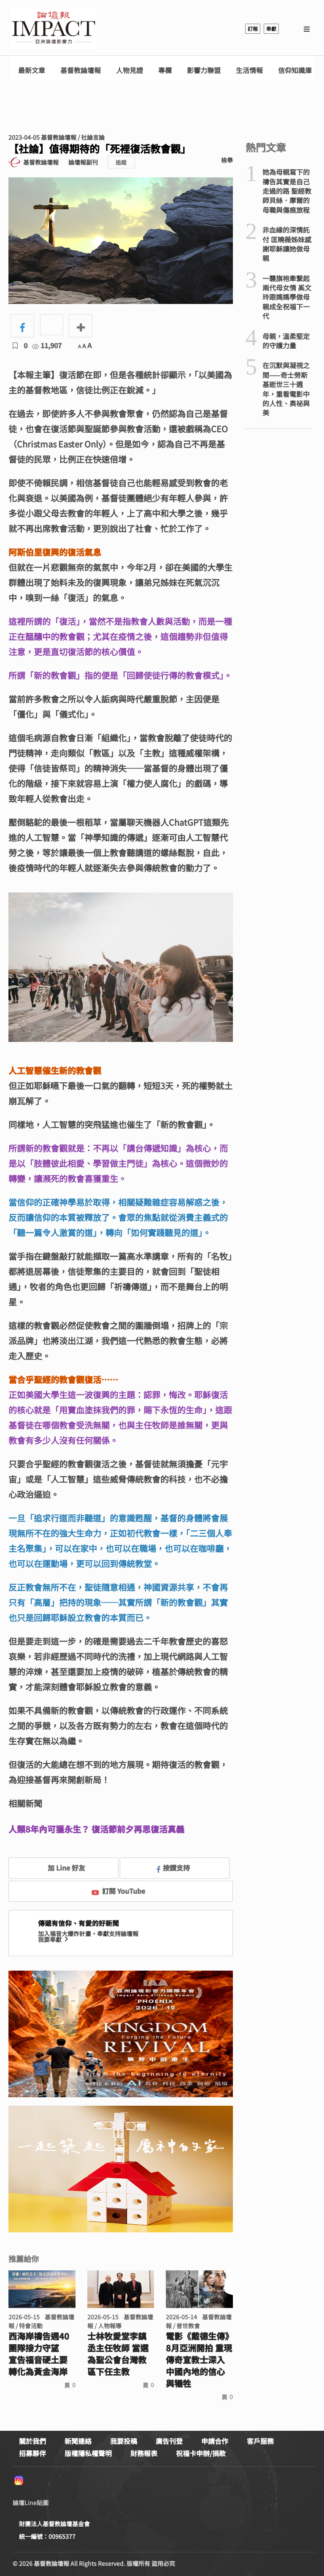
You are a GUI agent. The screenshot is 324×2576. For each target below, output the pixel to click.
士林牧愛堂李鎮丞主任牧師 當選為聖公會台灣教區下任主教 (117, 2354)
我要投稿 (123, 2441)
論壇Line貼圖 (31, 2502)
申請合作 (214, 2441)
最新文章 (31, 70)
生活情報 (249, 70)
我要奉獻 (54, 1939)
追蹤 (121, 162)
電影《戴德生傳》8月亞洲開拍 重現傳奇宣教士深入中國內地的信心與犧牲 (199, 2359)
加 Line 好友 (60, 1868)
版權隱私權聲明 (88, 2453)
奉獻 (271, 28)
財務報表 (143, 2453)
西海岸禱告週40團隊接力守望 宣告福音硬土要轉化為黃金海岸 (38, 2354)
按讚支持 (173, 1868)
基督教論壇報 (80, 70)
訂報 (253, 28)
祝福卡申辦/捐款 (201, 2453)
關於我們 (32, 2441)
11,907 (47, 345)
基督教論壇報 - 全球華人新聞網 (54, 28)
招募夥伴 (32, 2453)
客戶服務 (260, 2441)
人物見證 (129, 70)
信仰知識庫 (295, 70)
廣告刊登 (169, 2441)
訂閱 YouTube (118, 1891)
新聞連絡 (78, 2441)
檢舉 (227, 160)
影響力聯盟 (204, 70)
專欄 (165, 70)
